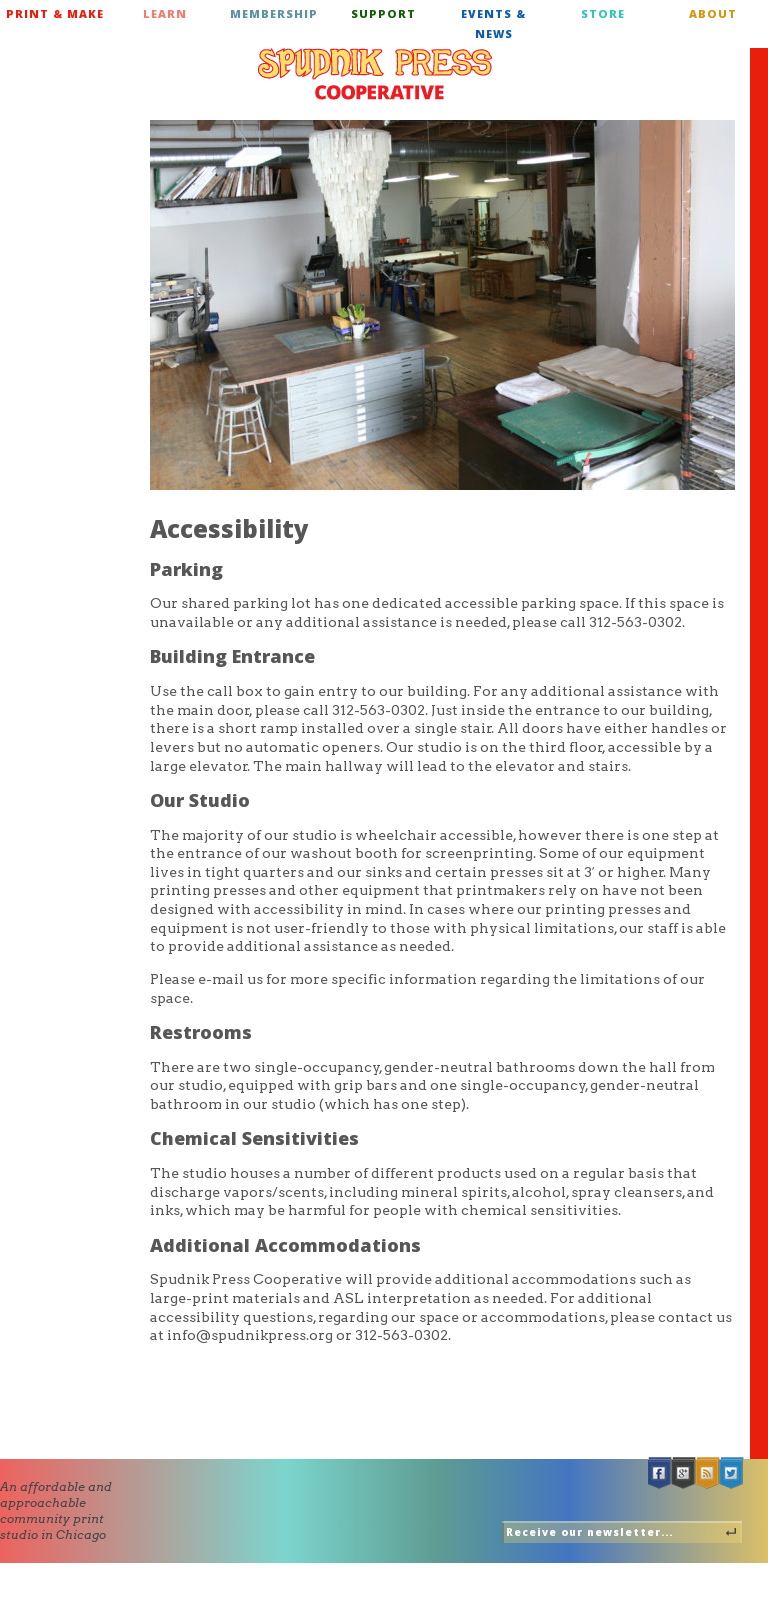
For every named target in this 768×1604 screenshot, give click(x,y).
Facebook (660, 1473)
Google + (684, 1473)
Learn (165, 13)
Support (383, 13)
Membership (274, 13)
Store (603, 13)
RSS (708, 1473)
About (713, 13)
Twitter (732, 1473)
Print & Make (55, 13)
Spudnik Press (375, 74)
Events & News (493, 23)
